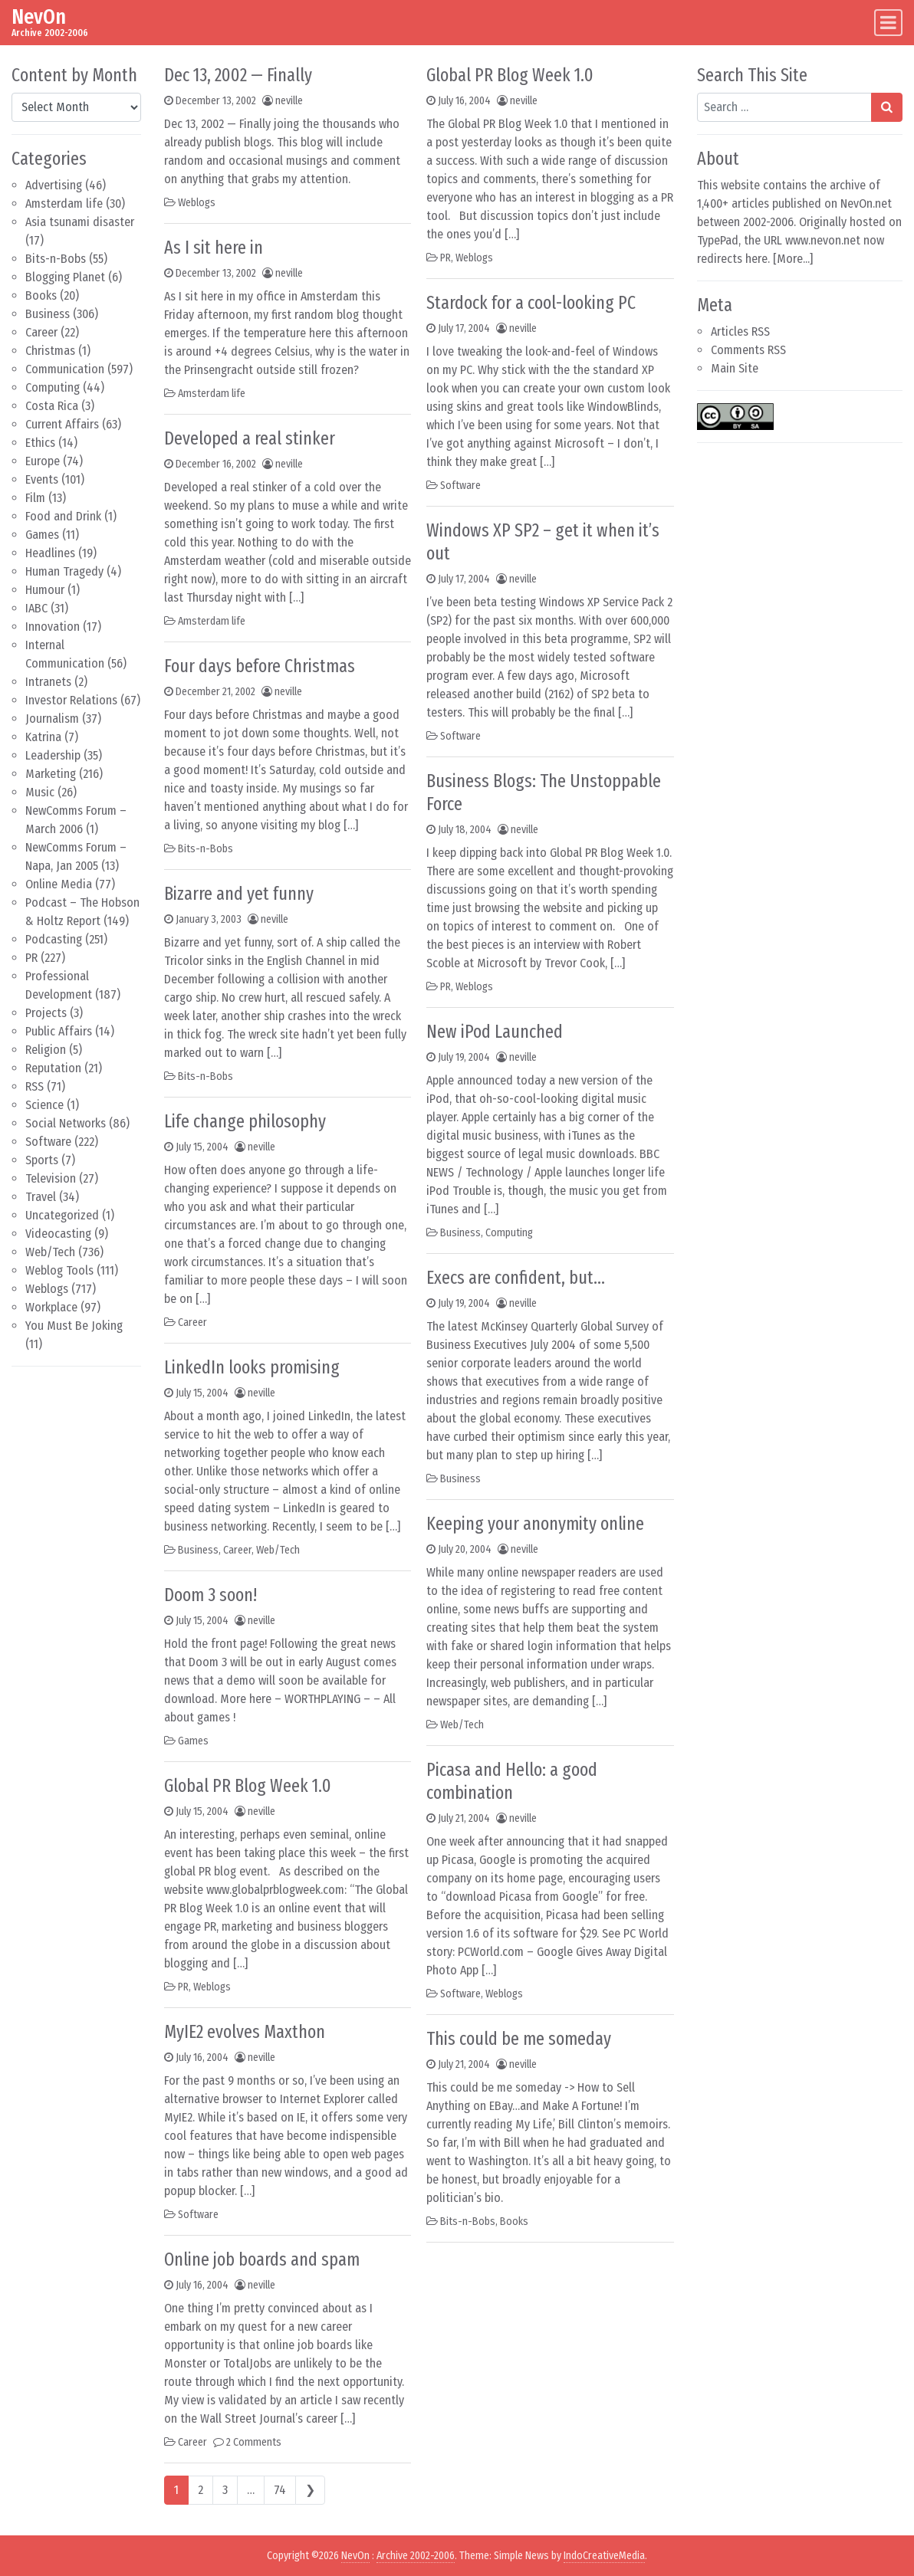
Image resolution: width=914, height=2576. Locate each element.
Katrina (43, 737)
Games (42, 534)
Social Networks (65, 1123)
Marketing (50, 773)
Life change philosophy (245, 1121)
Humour (44, 589)
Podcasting (53, 939)
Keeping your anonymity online (535, 1523)
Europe (42, 461)
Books (41, 295)
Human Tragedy (64, 571)
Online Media (58, 884)
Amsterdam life (64, 203)
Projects (46, 1013)
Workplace (51, 1307)
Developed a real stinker (249, 438)
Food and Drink (63, 516)
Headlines (50, 553)
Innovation (52, 626)
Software (48, 1141)
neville (289, 100)
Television (50, 1178)
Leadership (53, 755)
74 (280, 2489)
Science (44, 1105)
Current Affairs (62, 424)
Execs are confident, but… (515, 1277)
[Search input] (784, 107)
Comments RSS (748, 350)
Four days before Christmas (259, 666)
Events (41, 479)
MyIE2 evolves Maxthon (244, 2032)
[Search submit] (886, 107)
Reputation (53, 1068)
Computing (52, 387)
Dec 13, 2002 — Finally (238, 75)
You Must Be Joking (74, 1325)
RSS (34, 1086)
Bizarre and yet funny (239, 893)
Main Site (734, 368)
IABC (36, 608)
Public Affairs (58, 1031)
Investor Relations (71, 700)
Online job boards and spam (262, 2259)
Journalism (52, 718)
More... (793, 258)
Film (35, 498)
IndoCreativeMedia (604, 2555)
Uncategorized (62, 1215)
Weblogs (46, 1288)
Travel (40, 1197)
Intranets (48, 681)
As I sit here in (213, 247)
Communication (64, 369)
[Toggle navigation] (888, 22)
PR (31, 957)
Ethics (40, 442)
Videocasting (58, 1233)
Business (47, 314)
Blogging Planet (65, 277)
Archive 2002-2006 (415, 2555)
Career (41, 332)
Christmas (50, 350)
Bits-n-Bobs (55, 258)
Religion (45, 1049)
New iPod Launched (494, 1031)
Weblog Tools (59, 1270)
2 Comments (253, 2442)
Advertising (53, 185)
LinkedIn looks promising (252, 1367)
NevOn (39, 16)
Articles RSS (740, 331)
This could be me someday (518, 2038)
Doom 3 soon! (210, 1595)
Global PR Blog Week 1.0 (247, 1786)
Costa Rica (51, 406)
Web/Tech (50, 1252)
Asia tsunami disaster (79, 222)
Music (39, 792)
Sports (41, 1160)
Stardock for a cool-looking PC (531, 302)
